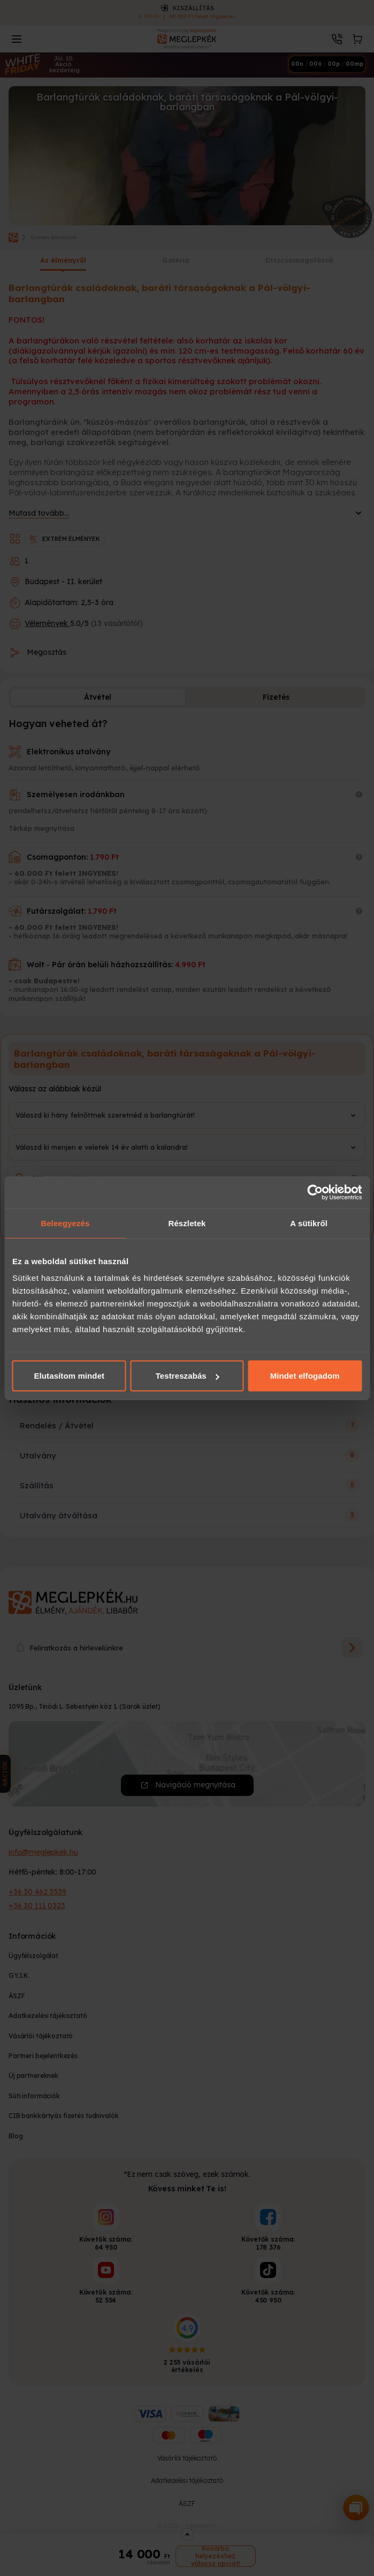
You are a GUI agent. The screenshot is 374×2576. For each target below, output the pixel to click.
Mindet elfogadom (305, 1375)
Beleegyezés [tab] (65, 1222)
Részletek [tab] (186, 1222)
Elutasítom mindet (69, 1375)
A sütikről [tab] (308, 1222)
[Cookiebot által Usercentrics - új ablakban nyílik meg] (315, 1192)
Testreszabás (187, 1375)
